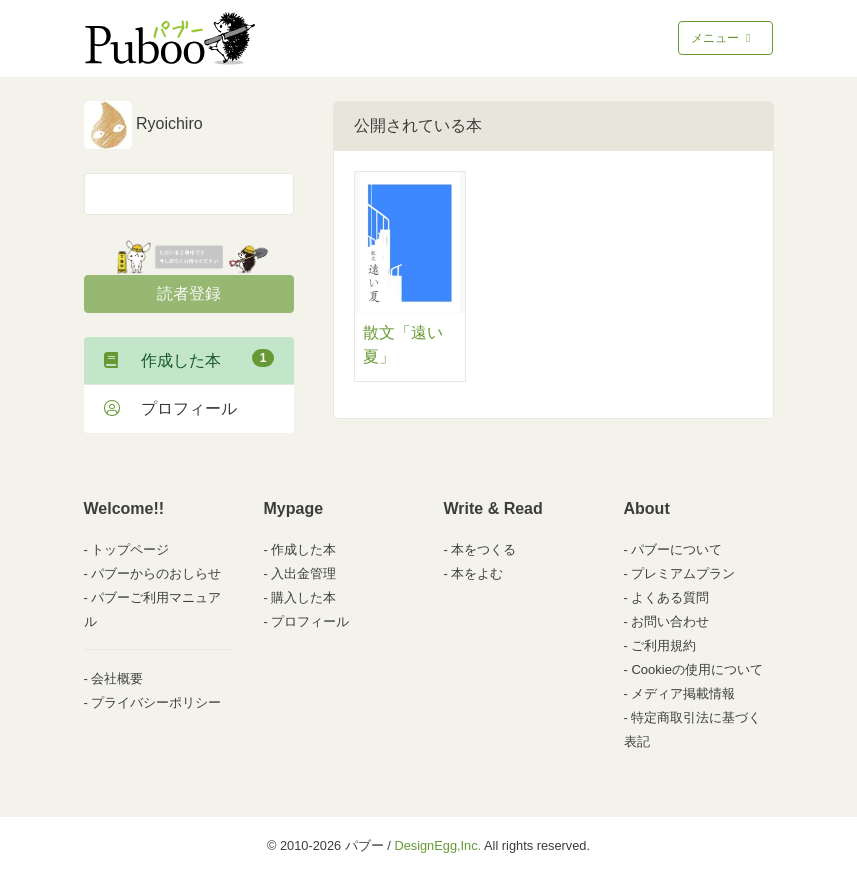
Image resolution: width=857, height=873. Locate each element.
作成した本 (189, 359)
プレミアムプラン (683, 573)
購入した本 (303, 597)
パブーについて (676, 549)
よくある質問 (670, 597)
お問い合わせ (670, 621)
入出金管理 (303, 573)
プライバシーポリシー (156, 702)
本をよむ (477, 573)
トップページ (130, 549)
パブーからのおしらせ (156, 573)
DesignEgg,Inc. (437, 845)
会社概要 (117, 678)
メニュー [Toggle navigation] (722, 38)
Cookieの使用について (696, 669)
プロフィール (170, 408)
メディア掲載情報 (683, 693)
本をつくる (483, 549)
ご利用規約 (663, 645)
